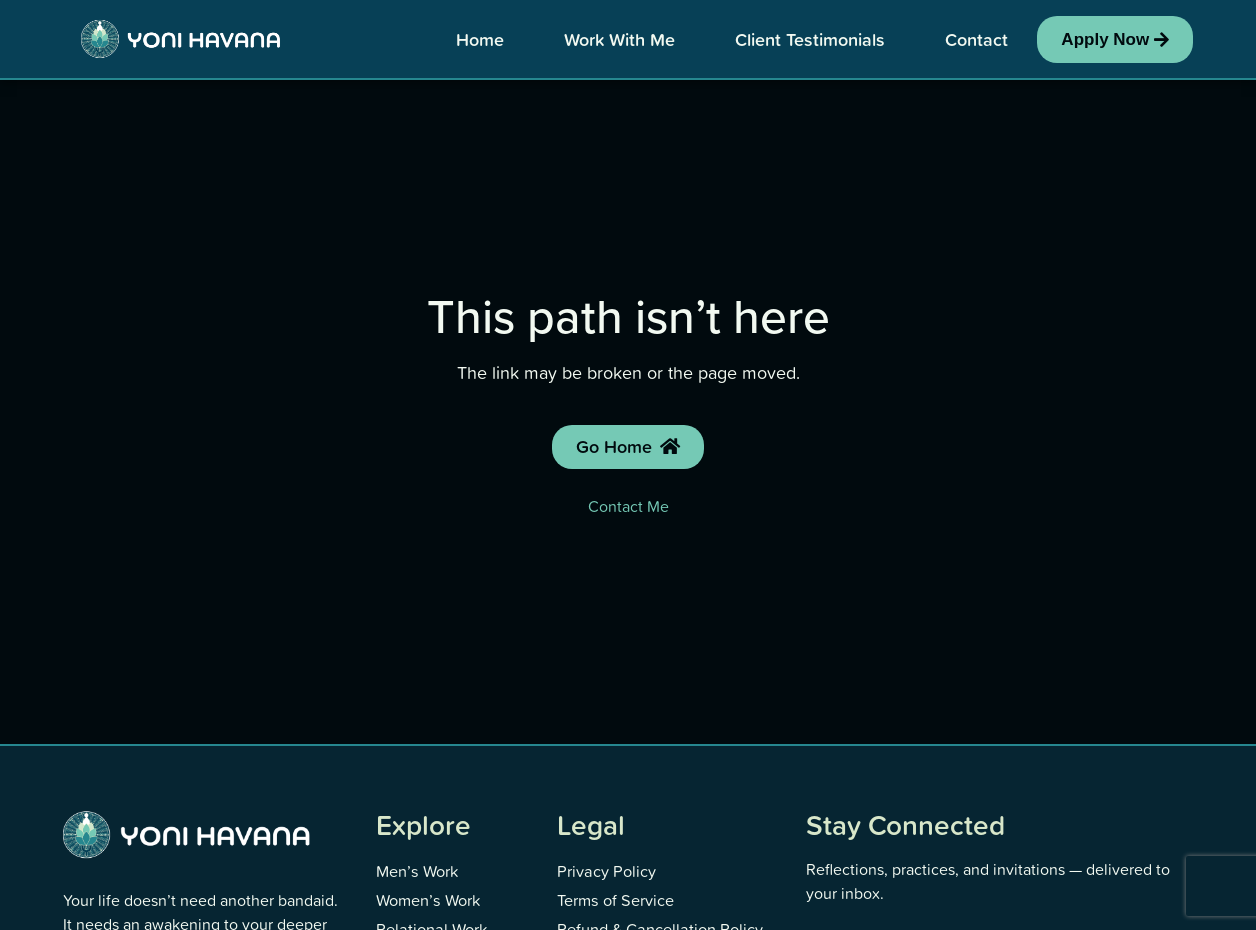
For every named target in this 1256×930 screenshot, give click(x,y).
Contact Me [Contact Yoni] (628, 506)
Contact (976, 39)
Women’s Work (427, 897)
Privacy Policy (605, 870)
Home (480, 39)
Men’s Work (416, 870)
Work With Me (619, 39)
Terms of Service (614, 897)
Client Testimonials (810, 39)
